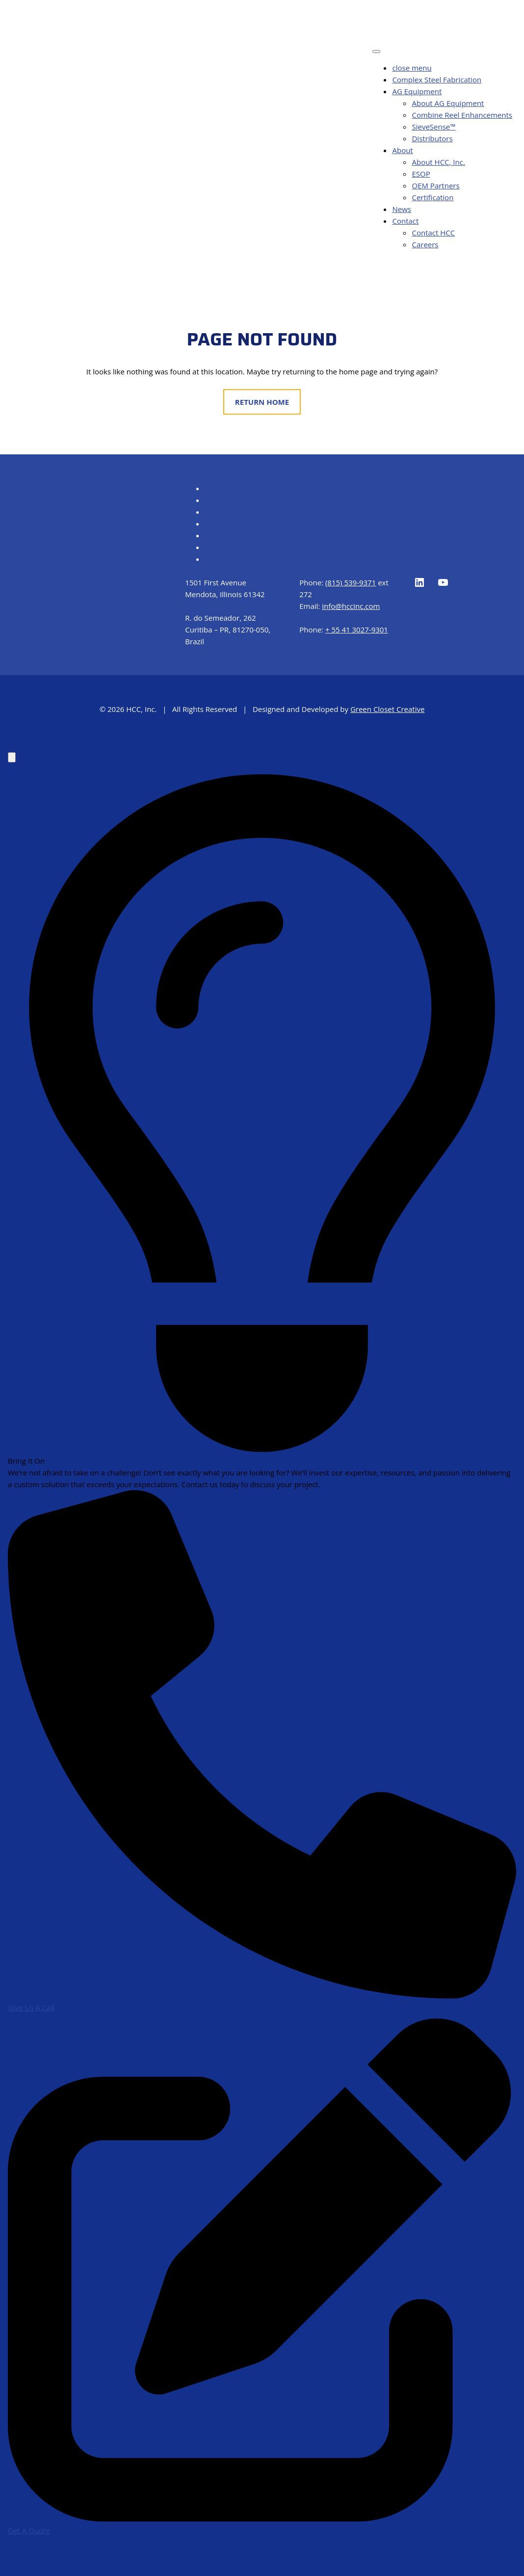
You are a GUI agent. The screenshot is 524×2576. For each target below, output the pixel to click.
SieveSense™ (433, 126)
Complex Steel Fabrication (436, 79)
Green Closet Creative (387, 709)
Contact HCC (433, 232)
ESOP (421, 174)
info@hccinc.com (351, 606)
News (401, 209)
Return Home (262, 402)
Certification (432, 197)
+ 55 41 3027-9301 (356, 629)
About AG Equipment (448, 103)
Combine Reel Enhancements (462, 115)
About (402, 150)
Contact (405, 221)
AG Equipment (417, 91)
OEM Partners (435, 185)
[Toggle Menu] (376, 51)
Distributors (432, 138)
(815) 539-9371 (350, 582)
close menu (411, 68)
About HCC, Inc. (438, 162)
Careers (425, 244)
